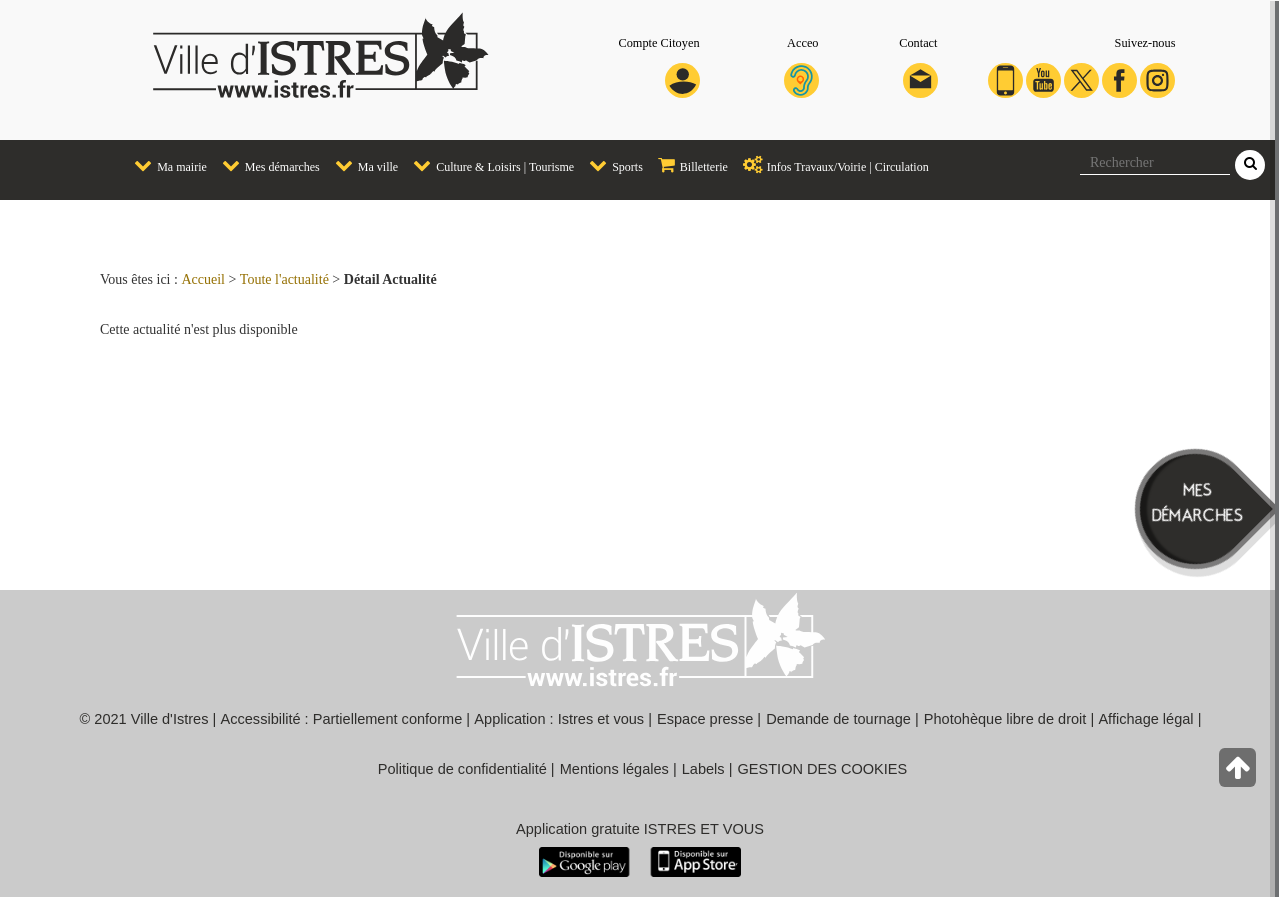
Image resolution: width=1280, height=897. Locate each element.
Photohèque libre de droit (1005, 719)
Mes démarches (266, 165)
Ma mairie (165, 165)
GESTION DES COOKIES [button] (823, 769)
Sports (611, 165)
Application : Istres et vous (559, 719)
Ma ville (361, 165)
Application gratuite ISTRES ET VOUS (640, 829)
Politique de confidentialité (462, 769)
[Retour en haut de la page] (1239, 772)
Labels (703, 769)
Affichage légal (1145, 719)
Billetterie (688, 165)
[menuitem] (163, 166)
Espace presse (705, 719)
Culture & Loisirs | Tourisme (488, 165)
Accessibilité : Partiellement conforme (342, 719)
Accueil (203, 279)
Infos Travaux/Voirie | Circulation (831, 165)
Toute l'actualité (284, 279)
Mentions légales (614, 769)
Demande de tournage (838, 719)
